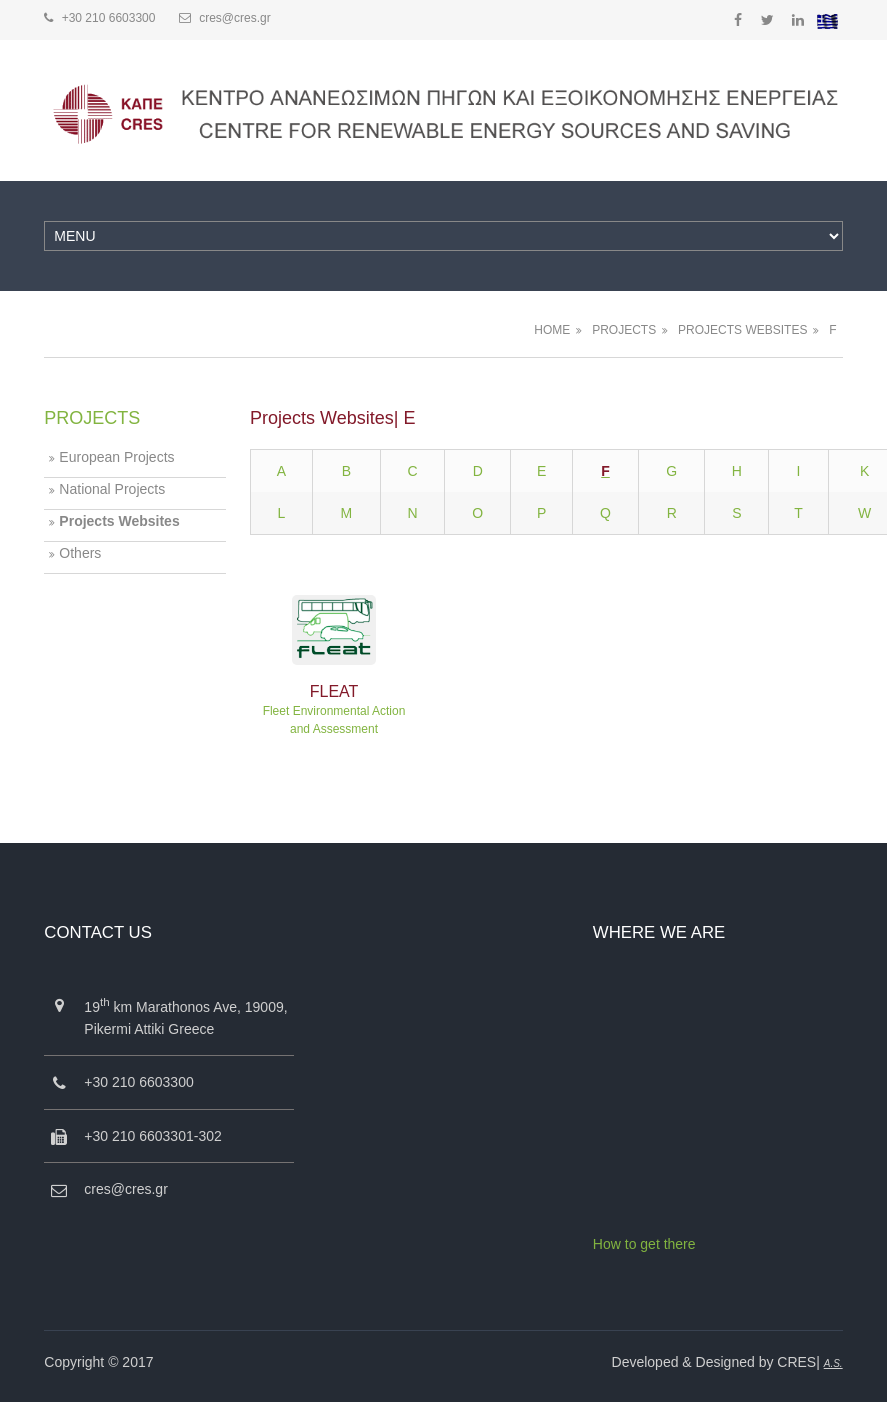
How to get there (644, 1244)
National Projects (112, 489)
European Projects (116, 457)
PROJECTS (624, 330)
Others (80, 553)
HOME (552, 330)
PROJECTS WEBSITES (742, 330)
